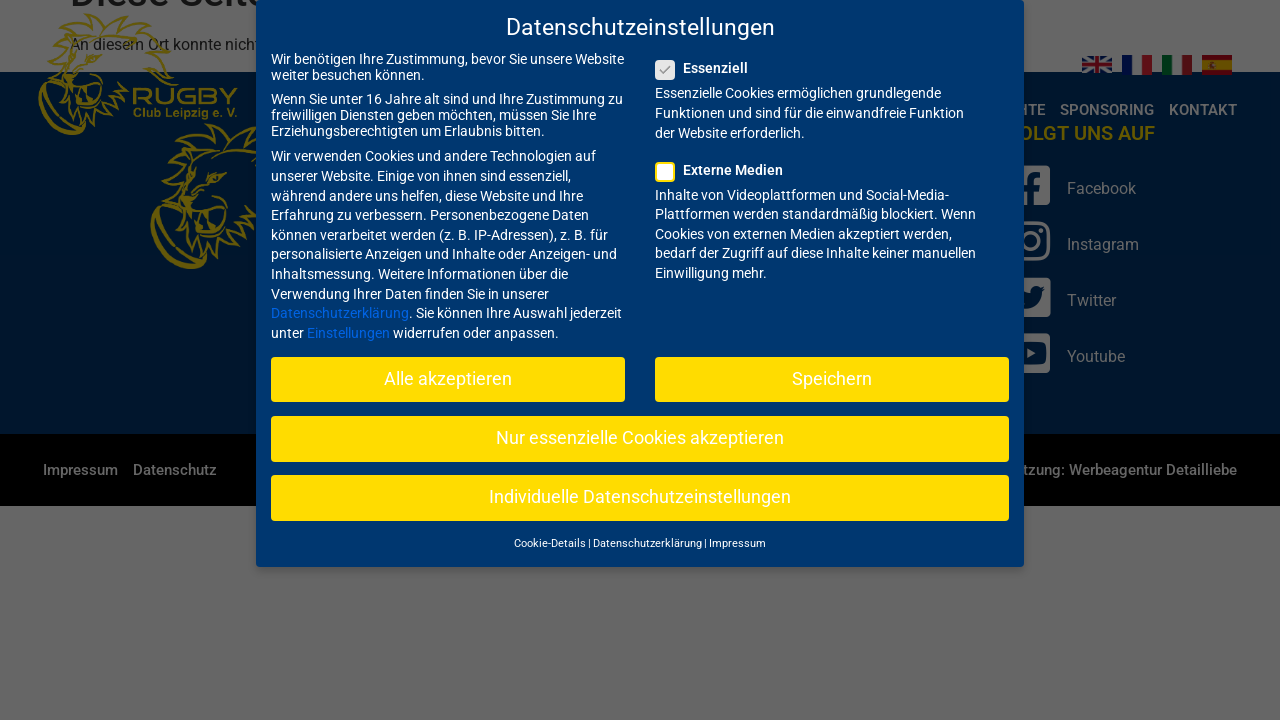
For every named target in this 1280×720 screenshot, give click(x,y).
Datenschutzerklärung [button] (647, 524)
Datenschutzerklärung (340, 294)
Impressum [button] (737, 524)
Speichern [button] (832, 359)
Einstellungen (348, 313)
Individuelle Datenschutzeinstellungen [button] (640, 478)
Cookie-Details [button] (550, 524)
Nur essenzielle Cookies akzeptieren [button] (640, 419)
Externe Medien (725, 150)
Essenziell (708, 49)
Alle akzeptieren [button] (448, 359)
